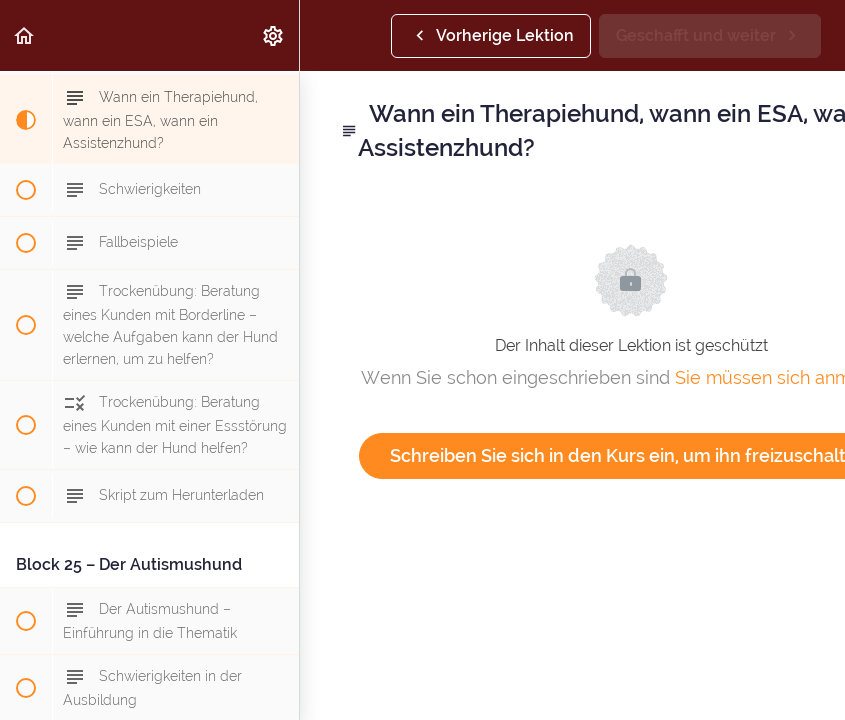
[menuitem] (274, 35)
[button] (25, 35)
